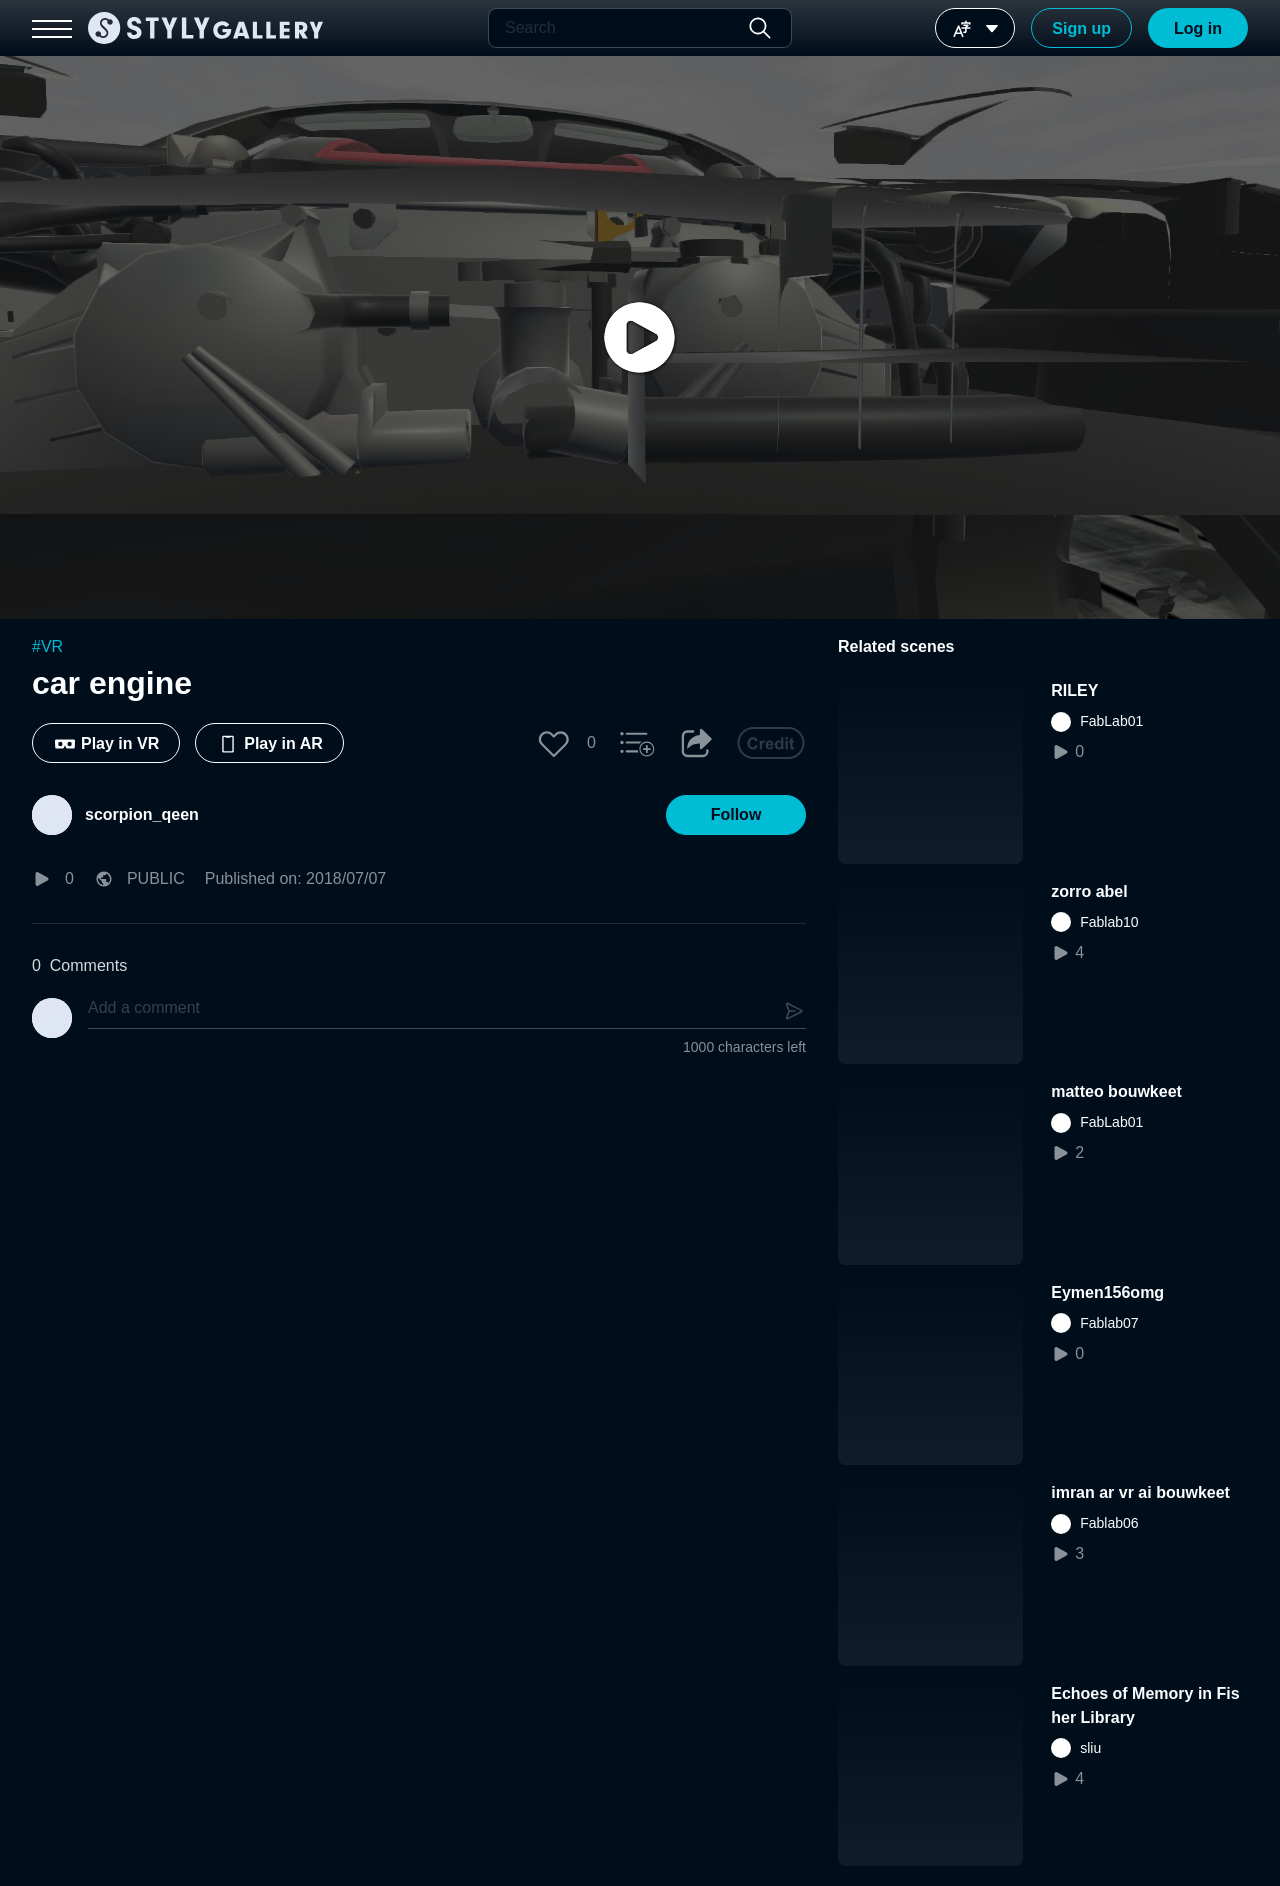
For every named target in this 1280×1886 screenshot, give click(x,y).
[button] (554, 743)
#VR (47, 646)
